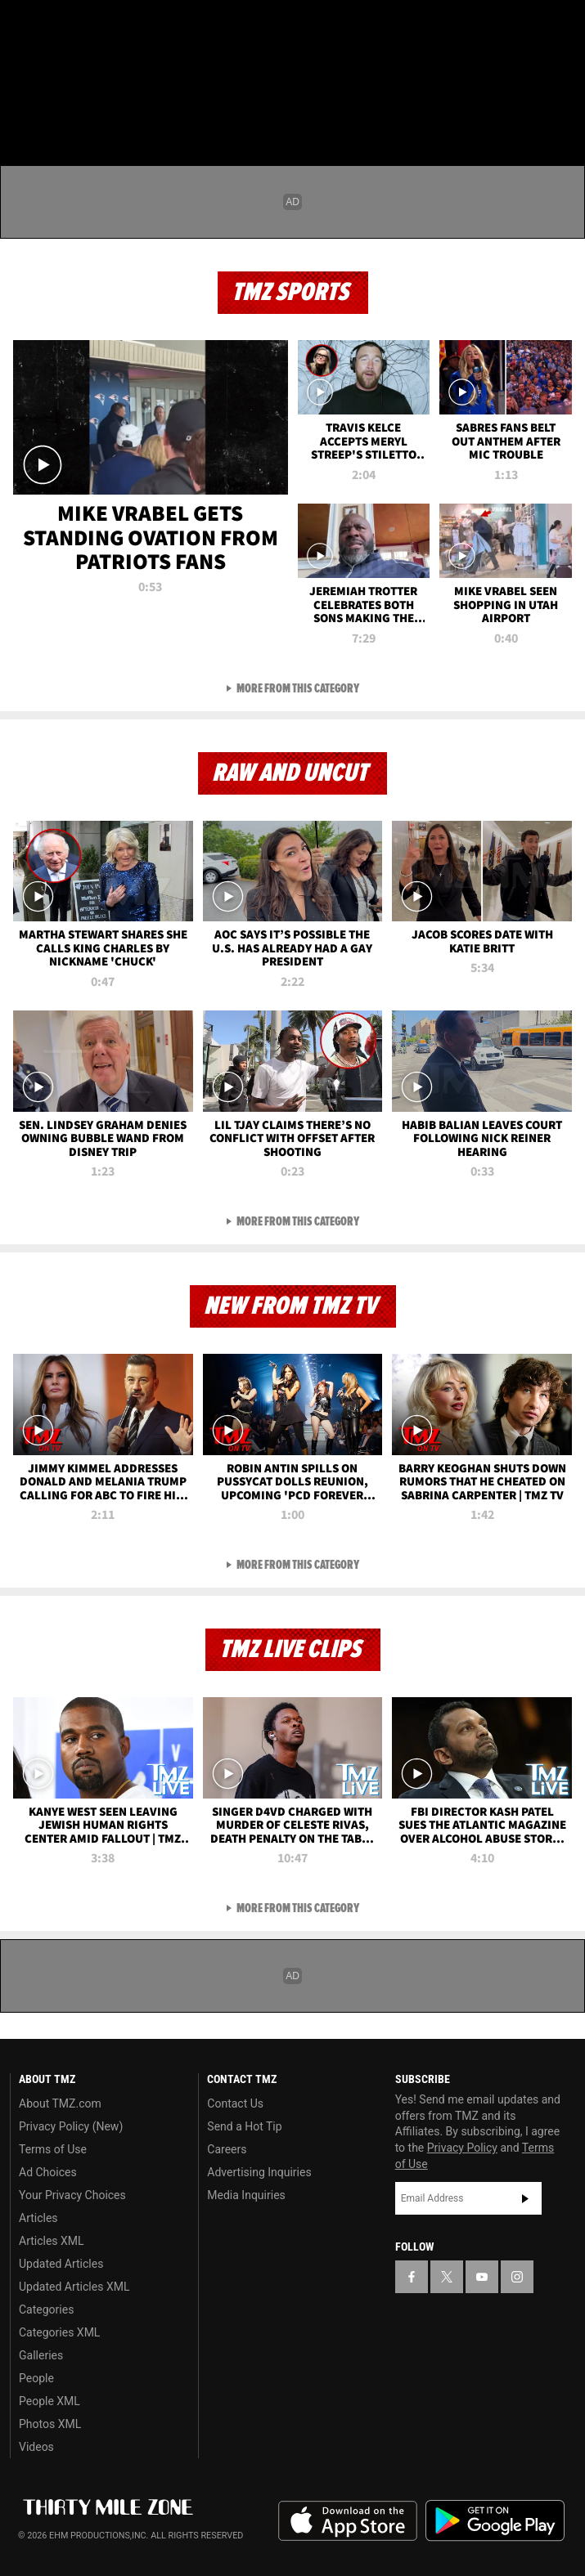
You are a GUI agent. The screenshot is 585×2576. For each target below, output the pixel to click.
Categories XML (59, 2332)
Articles (38, 2217)
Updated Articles (61, 2263)
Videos (36, 2446)
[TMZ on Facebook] (20, 26)
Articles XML (51, 2240)
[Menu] (23, 109)
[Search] (562, 109)
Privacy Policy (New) (71, 2126)
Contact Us (235, 2103)
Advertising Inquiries (259, 2172)
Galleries (41, 2355)
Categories (46, 2309)
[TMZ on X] (52, 26)
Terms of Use (53, 2149)
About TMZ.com (60, 2103)
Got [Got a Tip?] (54, 69)
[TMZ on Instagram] (118, 26)
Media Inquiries (246, 2195)
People (36, 2378)
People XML (49, 2401)
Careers (226, 2149)
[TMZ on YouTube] (482, 2276)
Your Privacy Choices (72, 2195)
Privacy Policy (462, 2147)
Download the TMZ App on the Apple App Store (347, 2521)
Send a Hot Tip (244, 2126)
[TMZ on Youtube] (85, 26)
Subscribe (525, 2198)
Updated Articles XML (74, 2286)
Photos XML (50, 2423)
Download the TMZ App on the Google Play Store (495, 2521)
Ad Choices (48, 2172)
